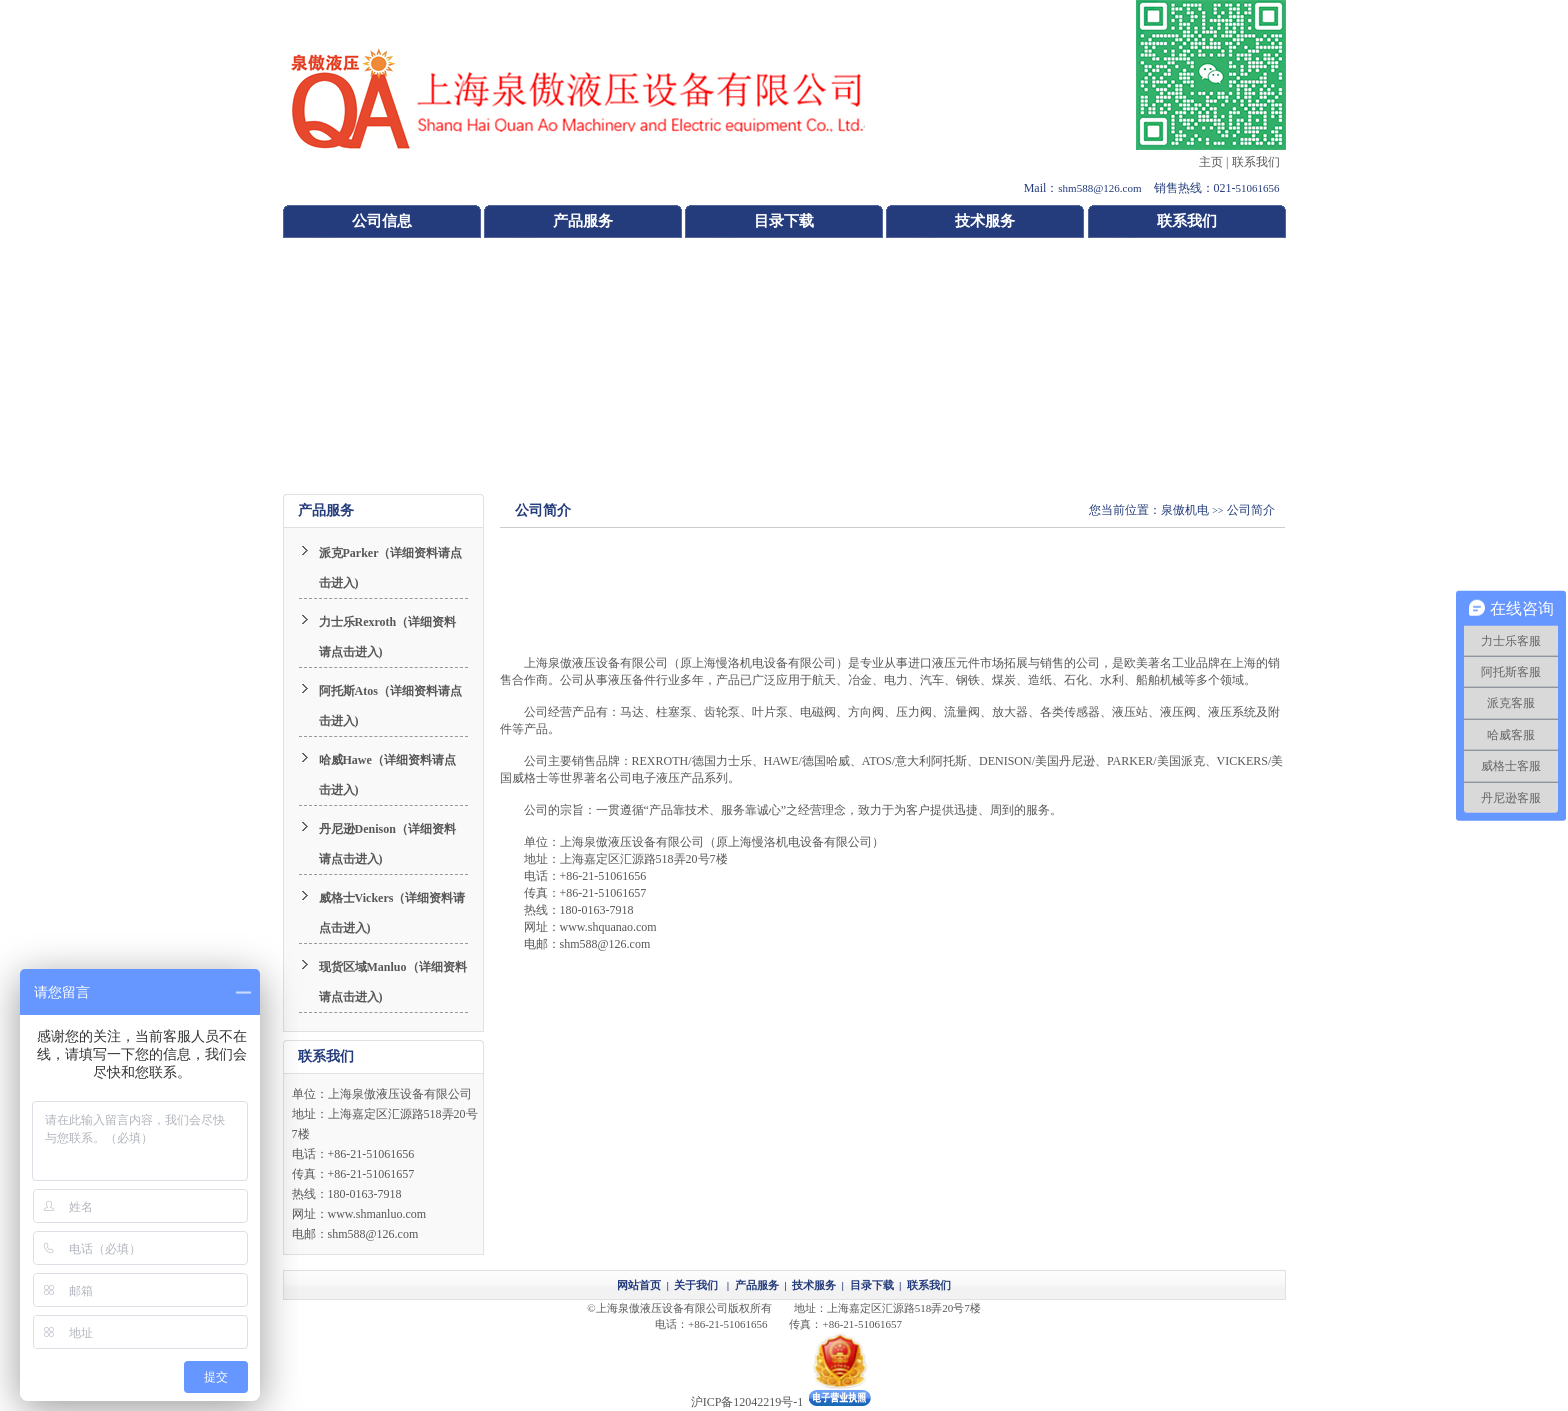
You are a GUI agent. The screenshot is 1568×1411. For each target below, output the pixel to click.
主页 (1211, 162)
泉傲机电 (1185, 510)
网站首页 (639, 1285)
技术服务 (985, 221)
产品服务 (583, 221)
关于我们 (696, 1285)
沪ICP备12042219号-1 (747, 1402)
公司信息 (382, 221)
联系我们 (1256, 162)
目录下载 (784, 221)
